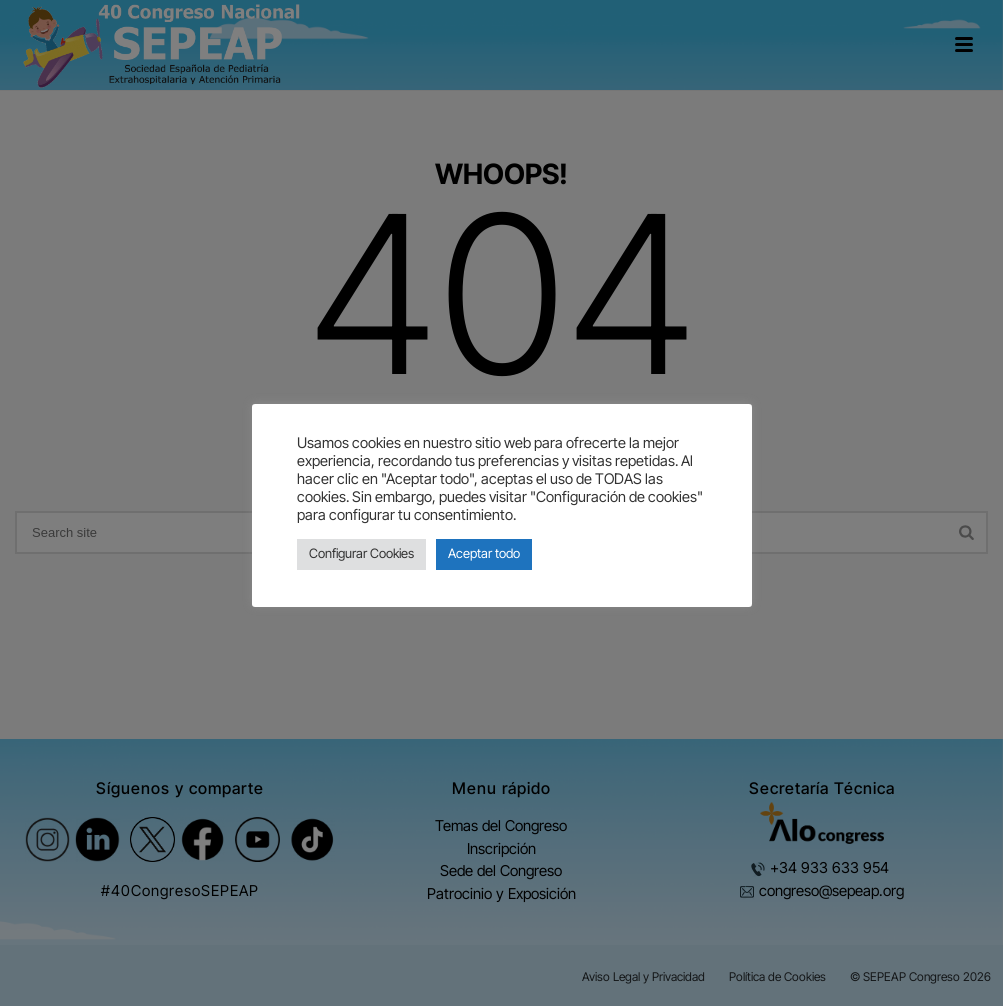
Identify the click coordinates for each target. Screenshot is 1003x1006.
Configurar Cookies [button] (361, 554)
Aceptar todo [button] (484, 554)
